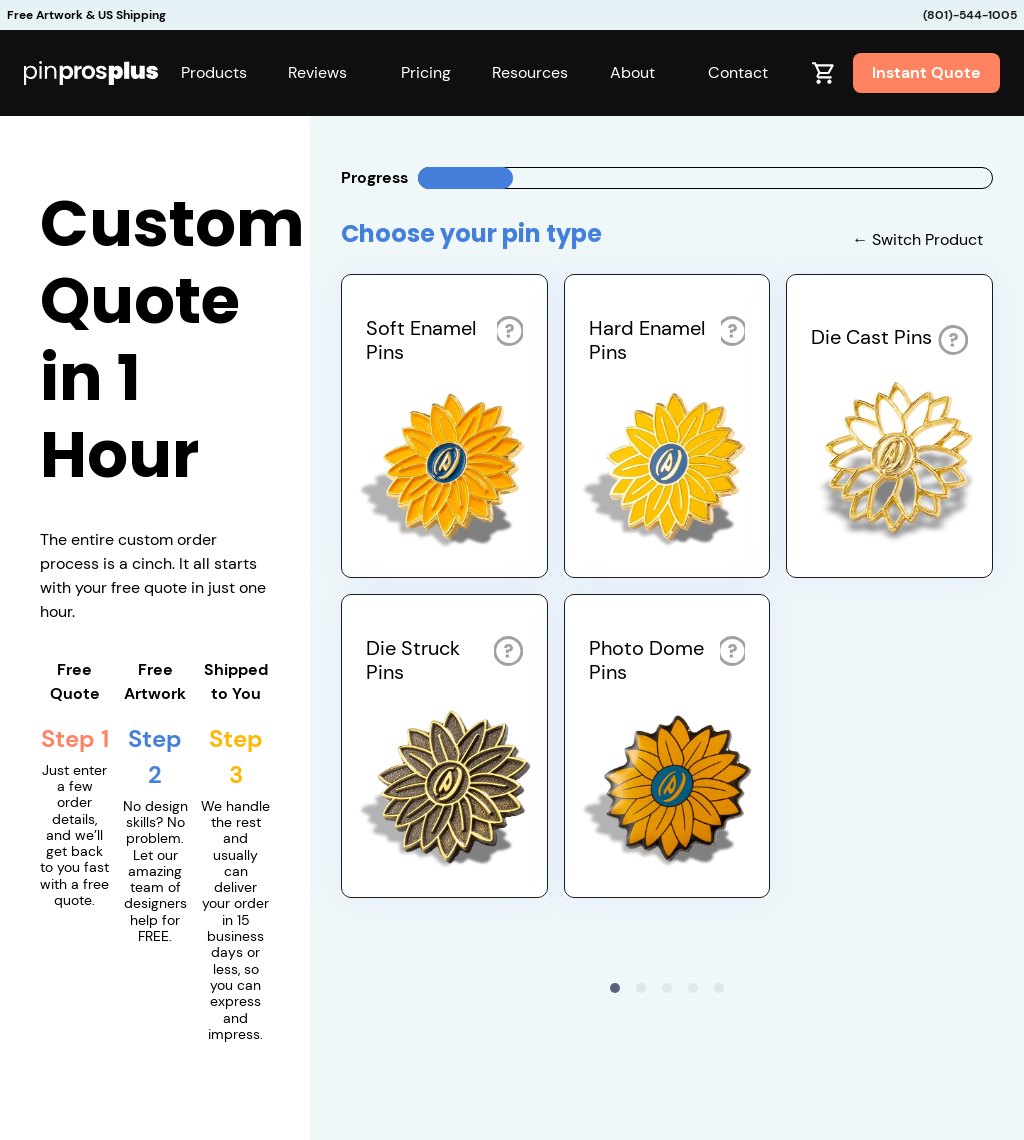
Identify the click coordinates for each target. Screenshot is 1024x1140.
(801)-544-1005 (970, 15)
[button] (214, 73)
